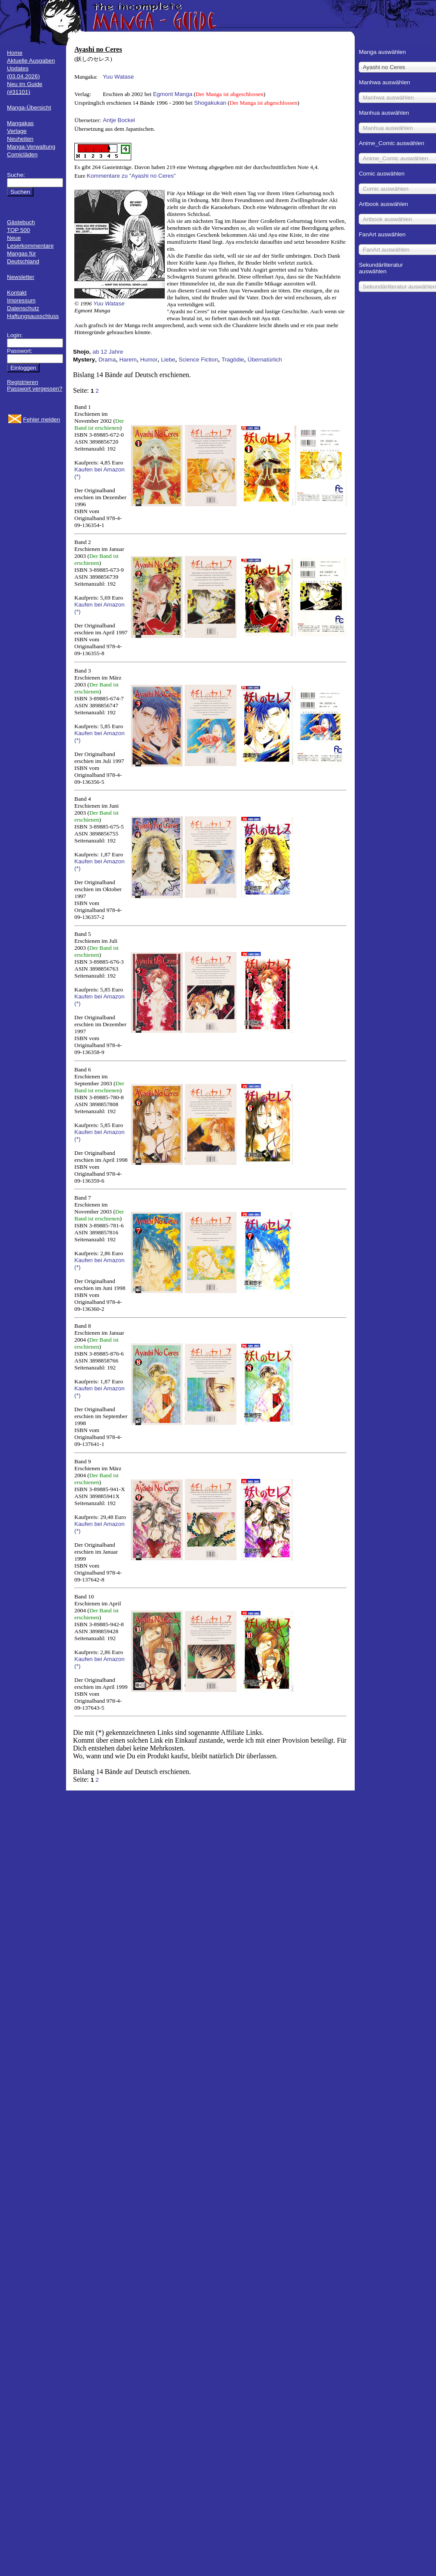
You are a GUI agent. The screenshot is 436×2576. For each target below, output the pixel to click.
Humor (148, 359)
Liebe (168, 359)
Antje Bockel (119, 120)
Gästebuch (21, 222)
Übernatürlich (265, 359)
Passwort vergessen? (34, 388)
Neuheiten (20, 139)
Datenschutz (23, 308)
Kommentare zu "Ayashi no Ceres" (131, 175)
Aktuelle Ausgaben (31, 60)
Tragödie (232, 359)
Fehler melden (41, 419)
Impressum (21, 300)
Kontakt (17, 292)
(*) (77, 476)
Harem (127, 359)
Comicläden (22, 154)
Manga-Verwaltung (31, 146)
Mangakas (20, 123)
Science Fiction (198, 359)
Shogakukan (210, 102)
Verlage (17, 131)
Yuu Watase (118, 76)
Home (15, 53)
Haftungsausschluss (33, 316)
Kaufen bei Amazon (99, 469)
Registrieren (22, 382)
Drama (107, 359)
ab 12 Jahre (108, 351)
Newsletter (20, 277)
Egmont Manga (172, 94)
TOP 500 (18, 230)
